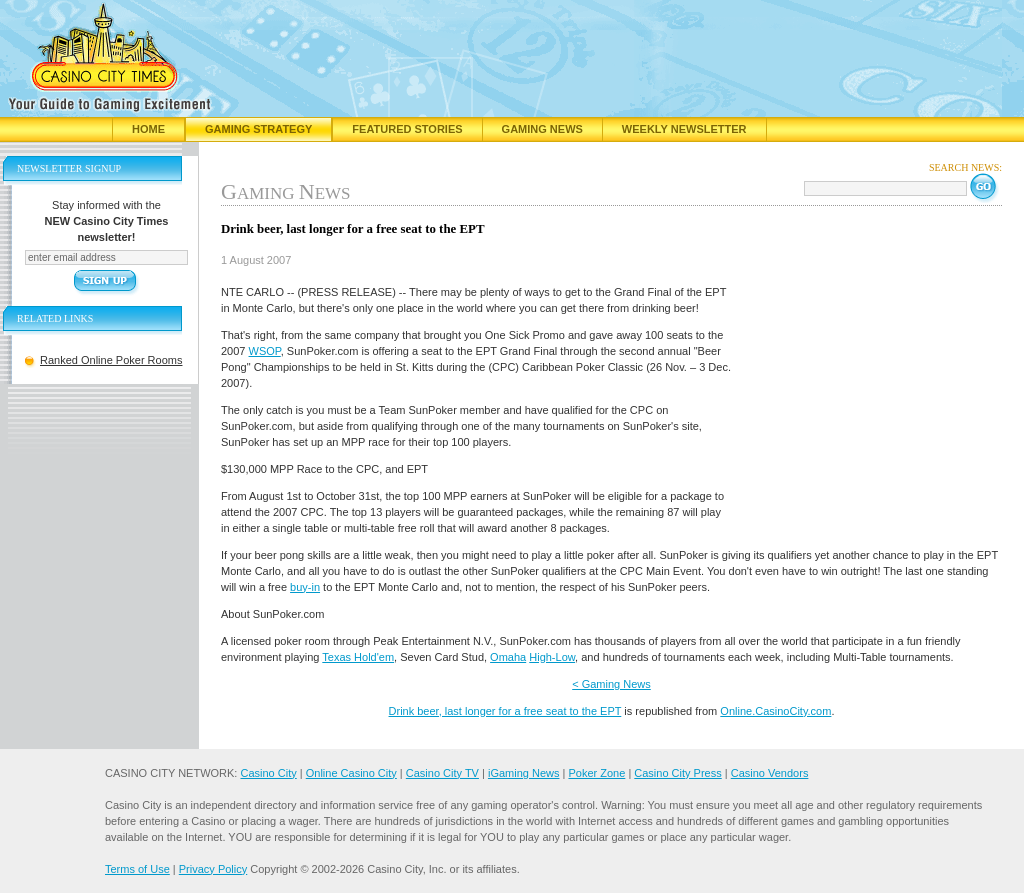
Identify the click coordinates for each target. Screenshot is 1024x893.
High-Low (552, 657)
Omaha (508, 657)
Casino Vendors (770, 773)
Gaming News (542, 129)
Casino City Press (677, 773)
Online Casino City (351, 773)
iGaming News (524, 773)
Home (148, 129)
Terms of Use (137, 869)
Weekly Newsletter (684, 129)
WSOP (265, 351)
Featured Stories (407, 129)
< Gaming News (611, 684)
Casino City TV (442, 773)
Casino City (268, 773)
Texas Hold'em (358, 657)
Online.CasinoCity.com (775, 711)
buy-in (305, 587)
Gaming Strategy (258, 129)
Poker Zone (596, 773)
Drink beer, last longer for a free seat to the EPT (505, 711)
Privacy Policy (213, 869)
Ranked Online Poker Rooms (111, 360)
